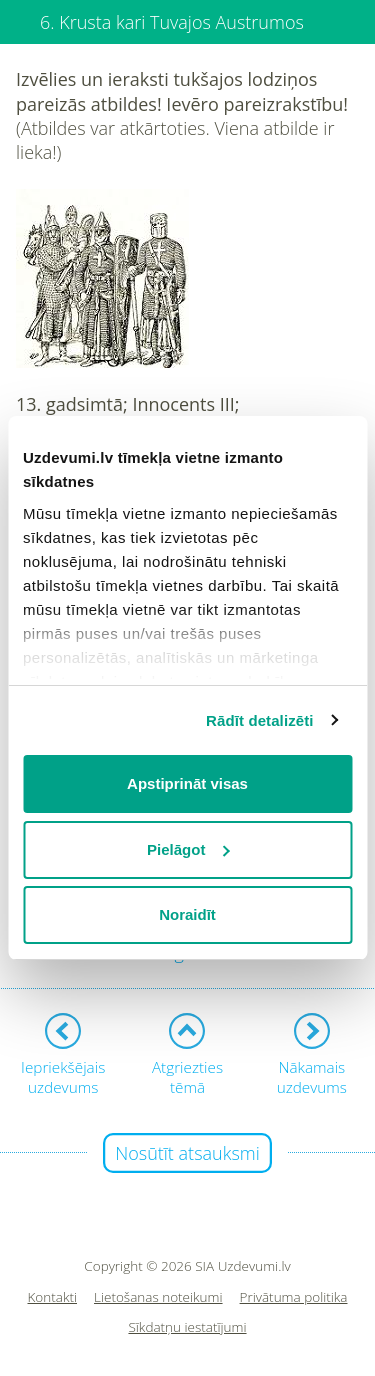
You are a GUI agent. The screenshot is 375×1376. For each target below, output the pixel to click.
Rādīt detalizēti (259, 720)
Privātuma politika (294, 1297)
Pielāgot (188, 849)
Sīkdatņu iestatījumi (187, 1327)
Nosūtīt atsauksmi (187, 1153)
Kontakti (53, 1297)
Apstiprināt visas (187, 783)
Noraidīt (187, 914)
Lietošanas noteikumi (158, 1297)
